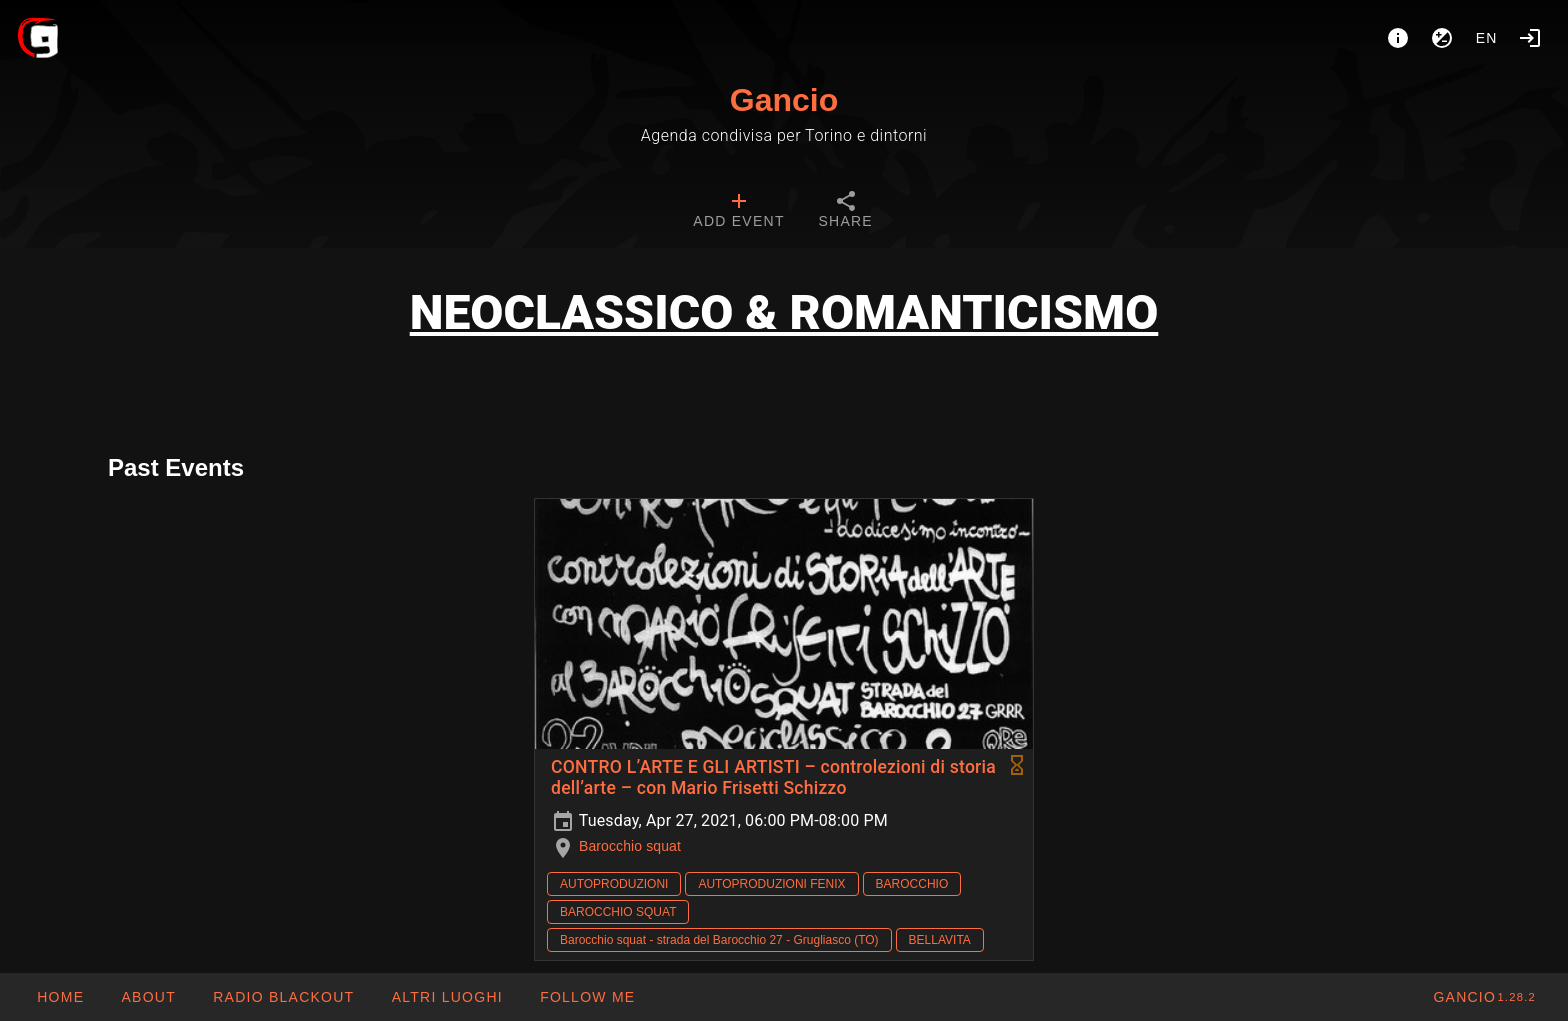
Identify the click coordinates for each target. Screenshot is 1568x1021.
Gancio (784, 100)
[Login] (1530, 38)
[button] (446, 997)
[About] (1398, 38)
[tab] (738, 212)
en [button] (1487, 38)
